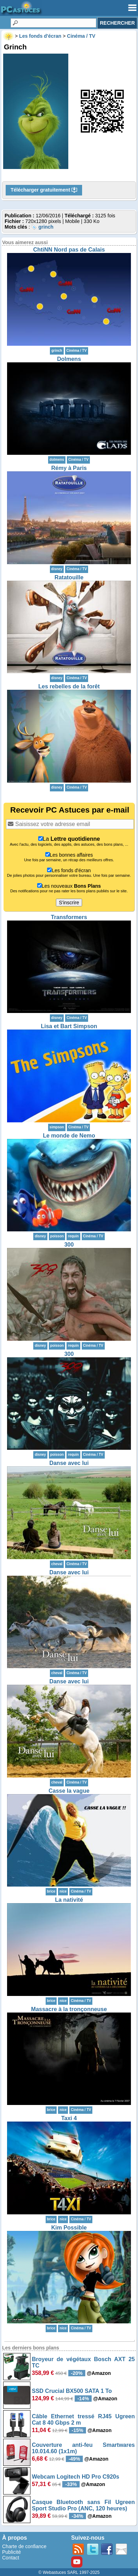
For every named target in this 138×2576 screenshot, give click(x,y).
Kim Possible (69, 2228)
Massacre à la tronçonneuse (69, 2009)
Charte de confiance (24, 2546)
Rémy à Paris (69, 468)
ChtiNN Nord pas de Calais (69, 250)
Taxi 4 (69, 2118)
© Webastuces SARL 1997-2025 (69, 2572)
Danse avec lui (68, 1463)
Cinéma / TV (77, 350)
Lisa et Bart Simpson (69, 1026)
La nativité (69, 1900)
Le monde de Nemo (69, 1136)
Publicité (11, 2552)
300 (69, 1245)
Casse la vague (69, 1791)
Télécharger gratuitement (44, 190)
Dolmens (69, 359)
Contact (10, 2557)
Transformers (69, 917)
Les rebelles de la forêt (68, 686)
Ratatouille (69, 577)
